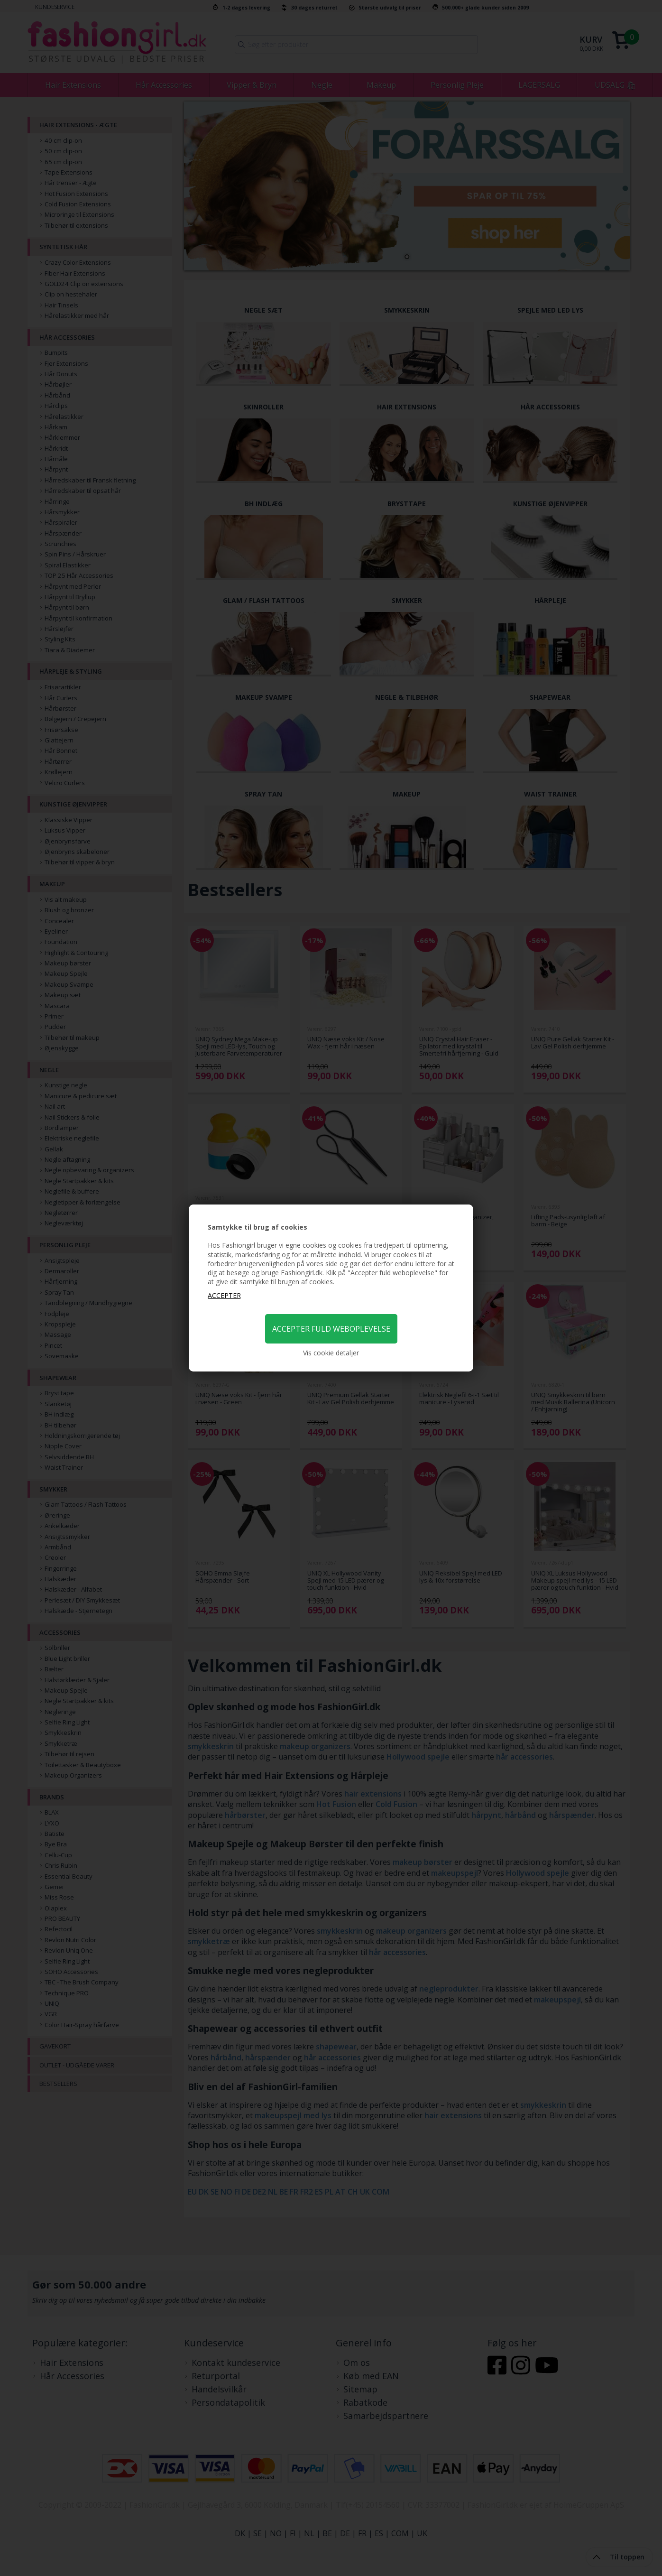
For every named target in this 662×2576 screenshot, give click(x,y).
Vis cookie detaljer (331, 1352)
